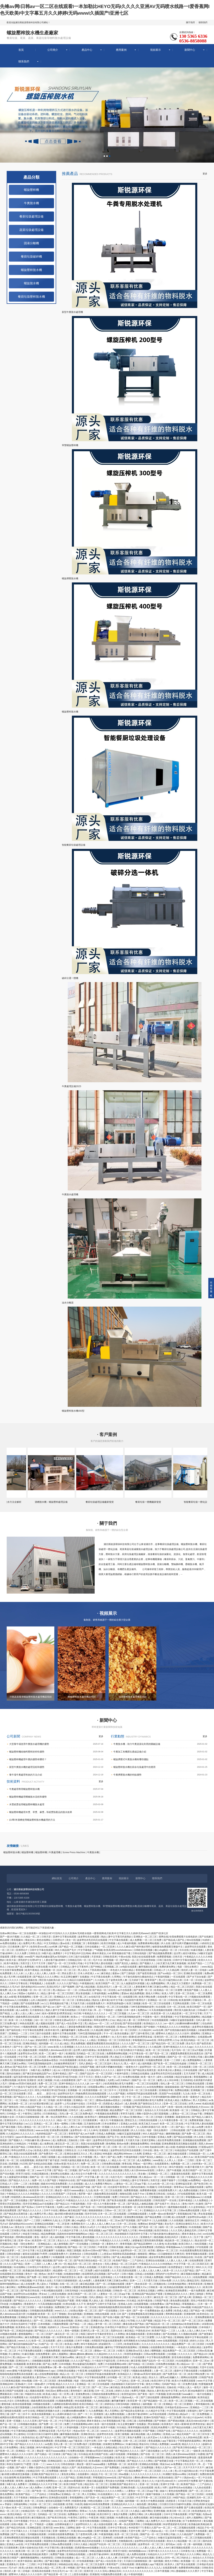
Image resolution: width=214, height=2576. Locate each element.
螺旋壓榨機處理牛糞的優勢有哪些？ (56, 1846)
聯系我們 (203, 22)
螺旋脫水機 (31, 1486)
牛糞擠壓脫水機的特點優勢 (160, 1862)
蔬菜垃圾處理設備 (31, 1432)
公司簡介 (52, 49)
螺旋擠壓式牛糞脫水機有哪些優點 (160, 1846)
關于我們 (190, 22)
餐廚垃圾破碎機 (31, 1459)
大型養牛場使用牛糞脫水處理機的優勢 (56, 1831)
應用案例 (121, 49)
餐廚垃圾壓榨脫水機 (31, 1499)
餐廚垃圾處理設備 (31, 1419)
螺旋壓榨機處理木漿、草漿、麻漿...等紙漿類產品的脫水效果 (56, 1899)
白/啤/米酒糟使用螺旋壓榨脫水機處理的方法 (56, 1907)
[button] (104, 156)
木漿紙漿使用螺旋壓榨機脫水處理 (56, 1891)
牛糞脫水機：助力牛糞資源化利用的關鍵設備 (160, 1831)
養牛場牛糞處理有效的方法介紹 (56, 1862)
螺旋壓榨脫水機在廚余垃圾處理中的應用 (160, 1854)
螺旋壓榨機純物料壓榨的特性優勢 (56, 1839)
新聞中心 (189, 49)
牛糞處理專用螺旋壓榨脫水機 (56, 1876)
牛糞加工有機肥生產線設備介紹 (160, 1839)
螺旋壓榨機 (31, 1392)
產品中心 (87, 49)
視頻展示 (155, 49)
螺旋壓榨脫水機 (31, 1473)
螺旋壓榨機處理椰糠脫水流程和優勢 (56, 1884)
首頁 (21, 49)
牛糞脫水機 (31, 1406)
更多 (205, 1376)
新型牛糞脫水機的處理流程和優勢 (56, 1854)
